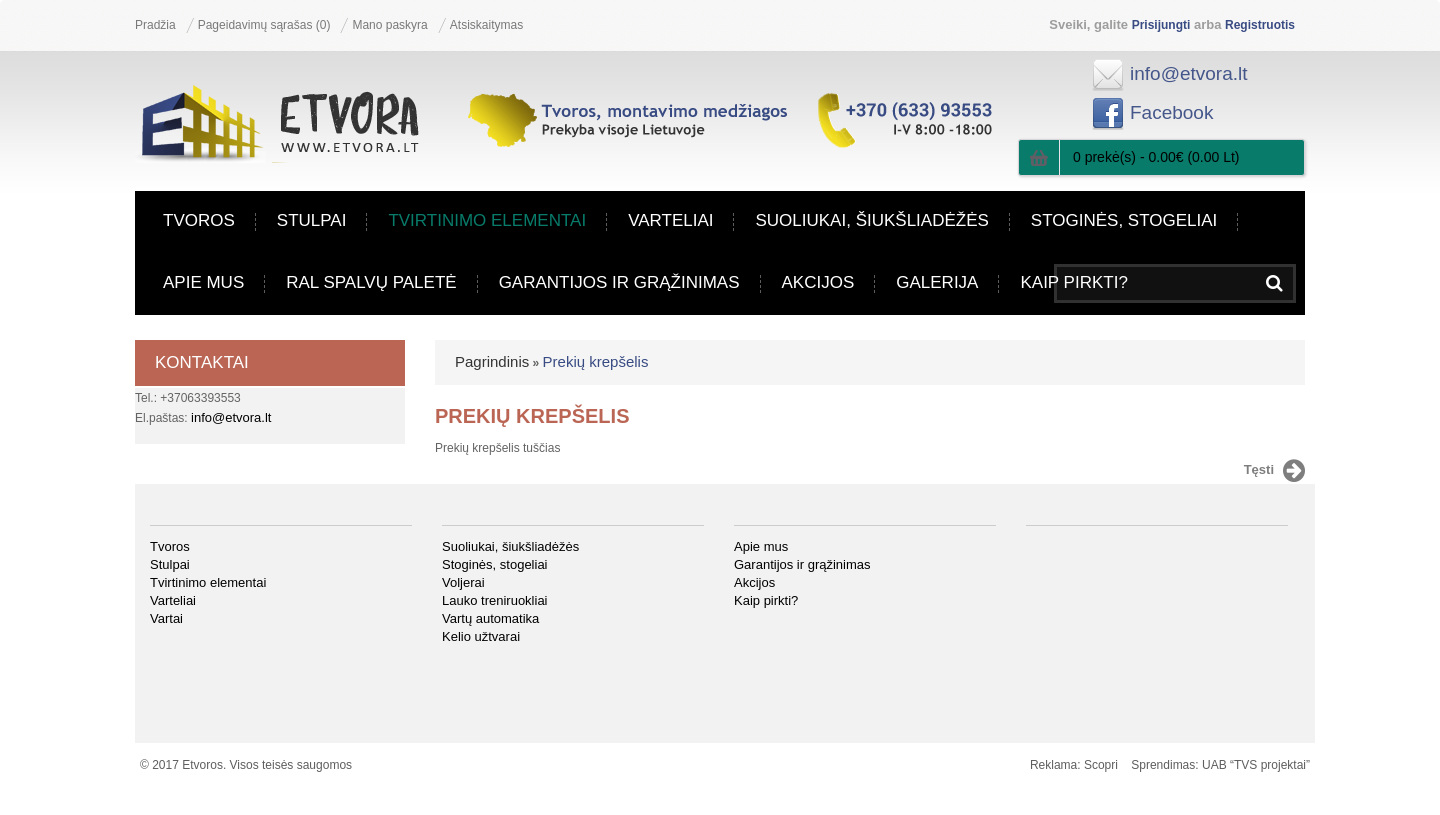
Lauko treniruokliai (495, 600)
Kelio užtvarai (481, 636)
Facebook (1171, 112)
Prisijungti (1161, 25)
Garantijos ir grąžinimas (619, 283)
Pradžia (155, 25)
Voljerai (463, 582)
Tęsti (1274, 471)
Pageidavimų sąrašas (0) (264, 25)
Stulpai (312, 221)
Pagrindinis (492, 361)
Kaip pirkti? (1073, 283)
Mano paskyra (389, 25)
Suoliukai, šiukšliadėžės (871, 221)
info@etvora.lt (1189, 73)
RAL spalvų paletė (371, 283)
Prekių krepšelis (596, 361)
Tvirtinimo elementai (487, 221)
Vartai (166, 618)
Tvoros (199, 221)
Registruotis (1260, 25)
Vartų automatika (490, 618)
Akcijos (818, 283)
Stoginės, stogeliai (1124, 221)
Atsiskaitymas (486, 25)
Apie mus (203, 283)
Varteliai (670, 221)
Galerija (937, 283)
